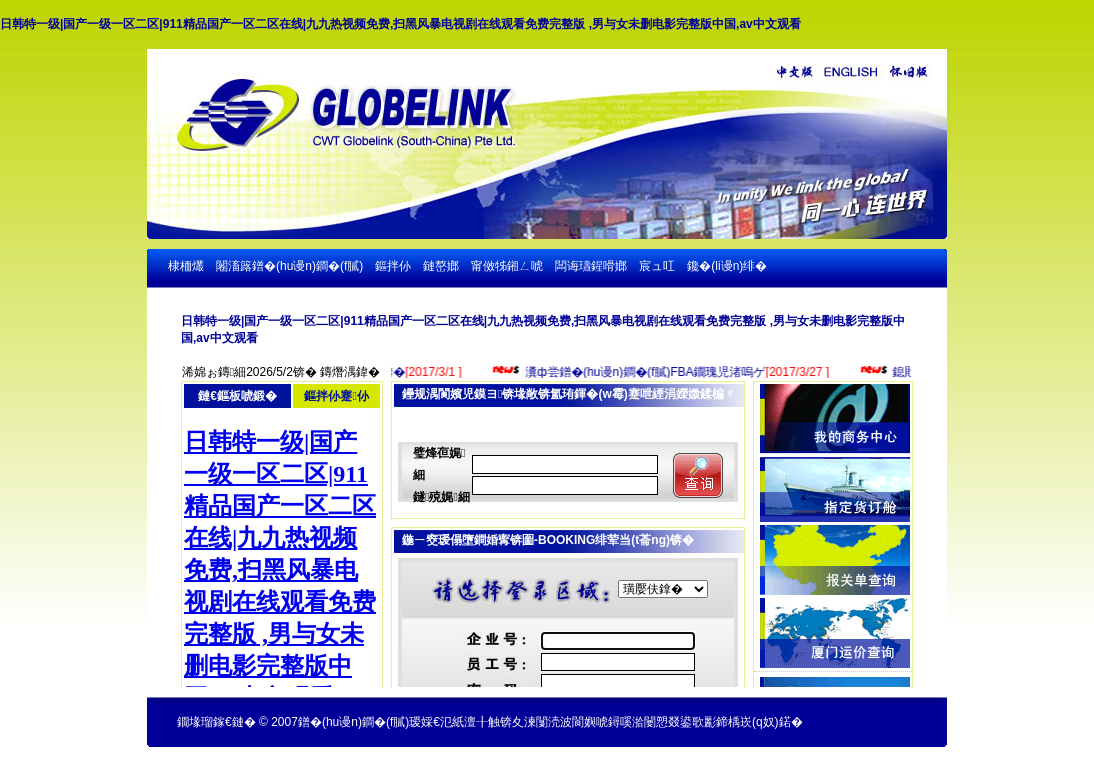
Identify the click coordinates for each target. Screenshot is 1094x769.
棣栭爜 (186, 266)
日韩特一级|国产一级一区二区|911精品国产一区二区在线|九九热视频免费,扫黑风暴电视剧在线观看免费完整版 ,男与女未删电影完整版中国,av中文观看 (400, 24)
